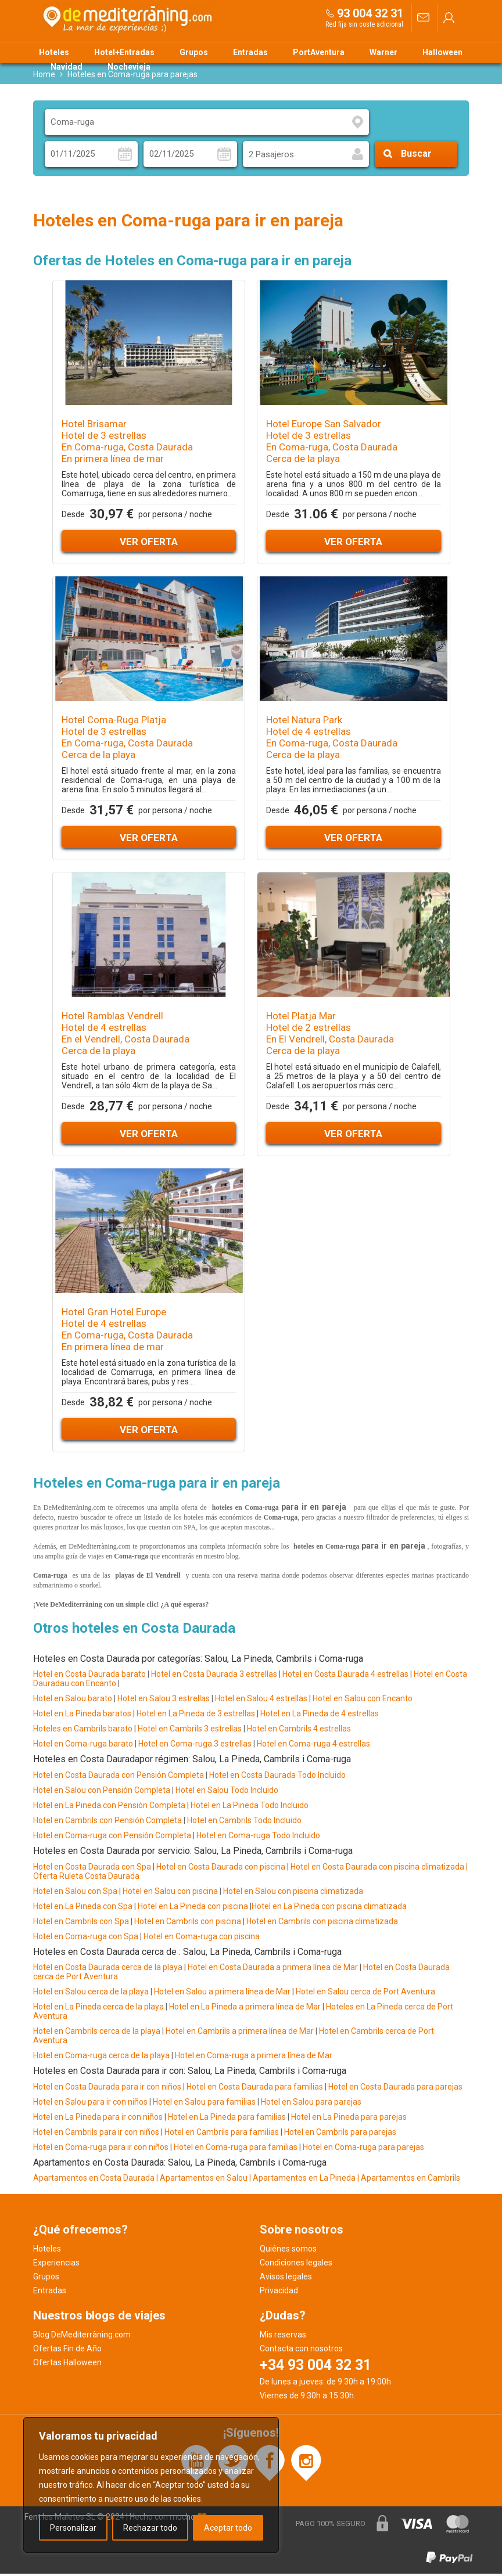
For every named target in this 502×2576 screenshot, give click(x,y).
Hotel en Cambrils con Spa (81, 1923)
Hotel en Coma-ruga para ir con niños (100, 2148)
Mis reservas (283, 2337)
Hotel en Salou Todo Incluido (226, 1791)
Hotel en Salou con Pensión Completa (101, 1791)
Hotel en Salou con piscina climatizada (292, 1892)
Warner (383, 52)
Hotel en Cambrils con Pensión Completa (107, 1822)
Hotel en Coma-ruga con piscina (202, 1938)
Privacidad (279, 2292)
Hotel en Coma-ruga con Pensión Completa (112, 1837)
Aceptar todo (228, 2527)
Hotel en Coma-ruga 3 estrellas (195, 1746)
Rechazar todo (150, 2527)
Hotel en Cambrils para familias (221, 2133)
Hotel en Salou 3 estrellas (163, 1700)
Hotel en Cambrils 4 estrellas (299, 1731)
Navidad (67, 66)
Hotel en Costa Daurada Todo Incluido (277, 1776)
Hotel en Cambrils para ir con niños (96, 2133)
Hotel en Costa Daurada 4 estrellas (345, 1676)
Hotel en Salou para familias (204, 2103)
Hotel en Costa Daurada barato (89, 1676)
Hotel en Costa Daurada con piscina (220, 1868)
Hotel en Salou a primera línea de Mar (222, 1993)
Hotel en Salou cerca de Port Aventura (365, 1993)
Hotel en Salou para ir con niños (90, 2103)
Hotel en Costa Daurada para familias (255, 2088)
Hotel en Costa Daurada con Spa (92, 1868)
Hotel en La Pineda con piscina (192, 1908)
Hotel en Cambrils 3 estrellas (190, 1731)
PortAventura (319, 52)
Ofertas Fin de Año (67, 2350)
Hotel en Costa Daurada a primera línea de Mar (273, 1969)
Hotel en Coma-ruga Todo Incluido (258, 1837)
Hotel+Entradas (124, 52)
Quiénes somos (288, 2251)
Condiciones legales (296, 2265)
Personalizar (73, 2527)
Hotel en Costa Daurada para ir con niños (107, 2088)
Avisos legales (286, 2278)
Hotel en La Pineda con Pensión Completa (109, 1807)
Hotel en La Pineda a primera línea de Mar (245, 2009)
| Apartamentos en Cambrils (408, 2180)
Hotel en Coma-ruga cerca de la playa (101, 2057)
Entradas (250, 52)
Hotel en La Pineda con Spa (82, 1908)
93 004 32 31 (370, 13)
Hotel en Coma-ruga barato (83, 1746)
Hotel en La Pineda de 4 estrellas (319, 1715)
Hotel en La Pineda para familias (227, 2118)
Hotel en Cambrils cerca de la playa (96, 2033)
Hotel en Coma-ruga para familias (235, 2148)
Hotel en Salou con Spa (75, 1892)
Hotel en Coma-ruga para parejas (363, 2148)
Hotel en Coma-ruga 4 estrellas (313, 1746)
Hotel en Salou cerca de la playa (91, 1993)
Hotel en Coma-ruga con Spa (85, 1938)
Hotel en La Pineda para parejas (349, 2118)
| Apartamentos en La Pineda (303, 2180)
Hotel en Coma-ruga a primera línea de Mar (253, 2057)
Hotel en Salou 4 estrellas (261, 1700)
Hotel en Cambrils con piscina (187, 1923)
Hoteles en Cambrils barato (82, 1731)
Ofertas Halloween (67, 2364)
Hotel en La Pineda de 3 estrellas (196, 1715)
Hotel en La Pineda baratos (82, 1715)
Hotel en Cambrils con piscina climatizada (322, 1923)
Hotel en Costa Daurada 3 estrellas (214, 1676)
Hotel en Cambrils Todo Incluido (244, 1822)
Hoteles (54, 52)
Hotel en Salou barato (72, 1700)
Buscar (416, 155)
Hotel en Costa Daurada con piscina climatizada (377, 1868)
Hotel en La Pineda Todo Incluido (250, 1807)
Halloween (442, 52)
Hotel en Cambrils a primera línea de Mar (240, 2033)
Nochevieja (128, 66)
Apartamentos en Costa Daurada (94, 2180)
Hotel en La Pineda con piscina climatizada (329, 1908)
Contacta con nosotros (301, 2350)
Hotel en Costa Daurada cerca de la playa (107, 1969)
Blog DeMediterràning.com (82, 2337)
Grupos (194, 52)
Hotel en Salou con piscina (170, 1892)
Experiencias (56, 2265)
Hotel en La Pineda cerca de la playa (98, 2009)
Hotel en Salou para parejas (311, 2103)
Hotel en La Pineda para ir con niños (98, 2118)
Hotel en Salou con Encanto (363, 1700)
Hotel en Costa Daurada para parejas (395, 2088)
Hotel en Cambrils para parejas (340, 2133)
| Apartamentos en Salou (202, 2180)
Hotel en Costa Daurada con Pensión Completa (118, 1776)
